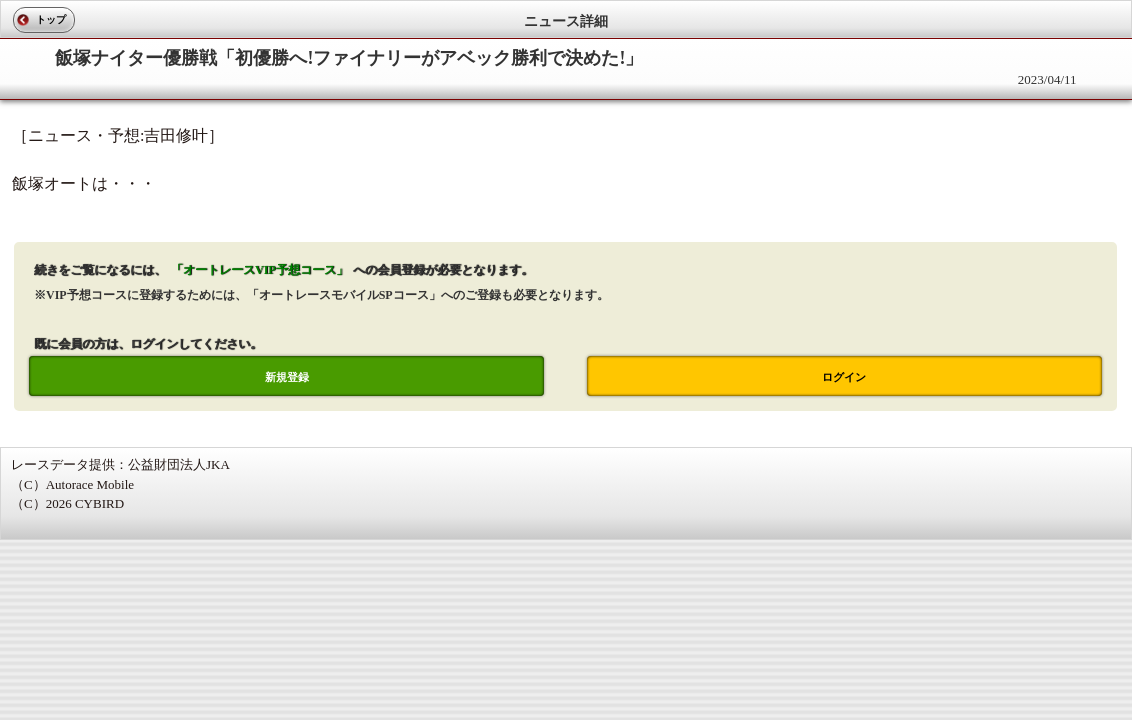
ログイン (844, 377)
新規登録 (287, 377)
